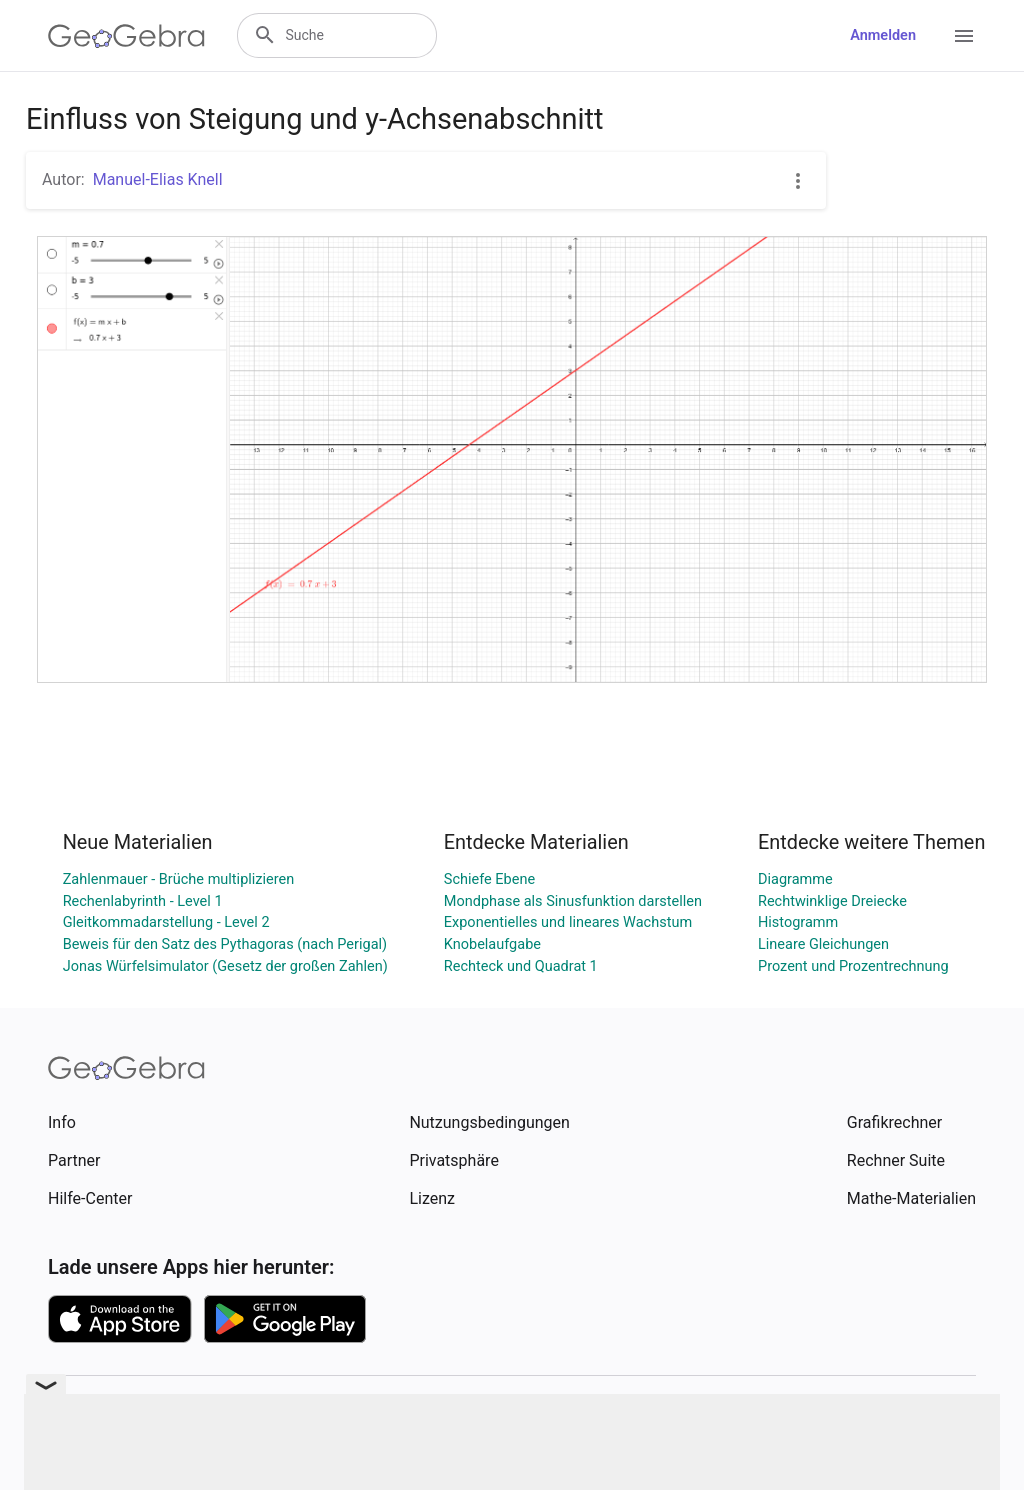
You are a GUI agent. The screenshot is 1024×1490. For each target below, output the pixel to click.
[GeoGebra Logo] (126, 36)
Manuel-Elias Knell (158, 179)
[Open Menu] (964, 36)
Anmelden (883, 35)
